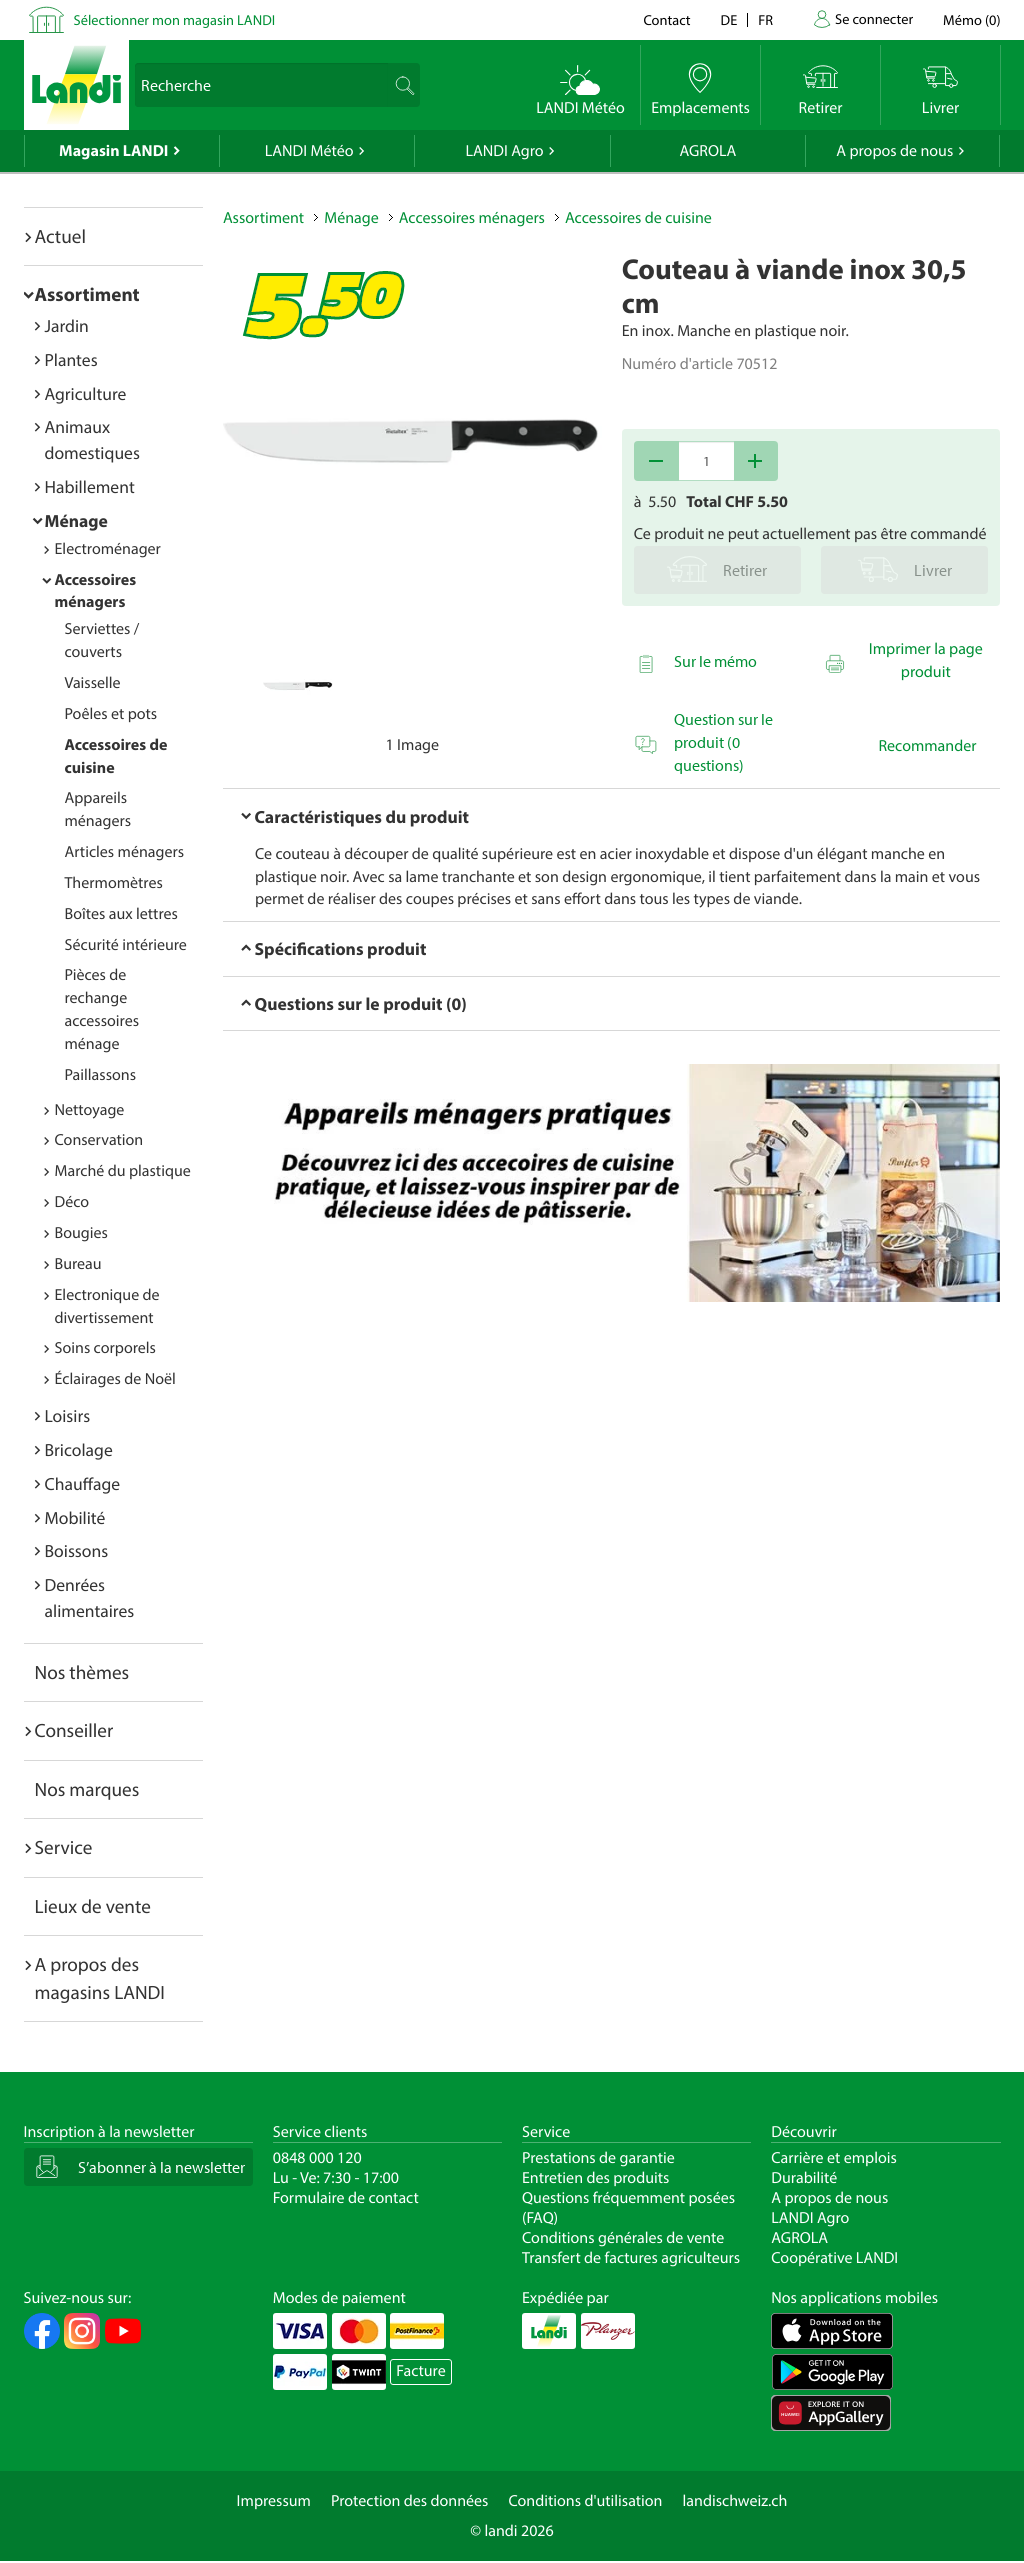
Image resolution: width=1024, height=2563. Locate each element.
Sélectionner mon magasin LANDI (175, 19)
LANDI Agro (504, 151)
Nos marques (87, 1789)
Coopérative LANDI (834, 2258)
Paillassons (101, 1075)
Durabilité (804, 2178)
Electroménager (108, 549)
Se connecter (874, 18)
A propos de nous (894, 151)
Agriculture (86, 393)
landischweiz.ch (735, 2501)
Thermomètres (114, 883)
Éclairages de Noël (115, 1379)
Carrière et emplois (834, 2158)
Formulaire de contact (346, 2198)
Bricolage (79, 1449)
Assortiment (87, 294)
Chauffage (83, 1483)
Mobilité (75, 1517)
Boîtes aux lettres (121, 914)
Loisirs (68, 1415)
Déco (72, 1202)
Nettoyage (90, 1110)
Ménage (76, 520)
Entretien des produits (595, 2178)
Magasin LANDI (113, 151)
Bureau (78, 1264)
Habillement (90, 486)
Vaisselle (93, 683)
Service (64, 1847)
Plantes (71, 359)
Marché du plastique (123, 1171)
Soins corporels (105, 1348)
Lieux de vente (93, 1906)
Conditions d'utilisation (585, 2501)
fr (765, 19)
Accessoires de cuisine (638, 218)
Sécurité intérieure (126, 945)
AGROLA (707, 151)
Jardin (67, 325)
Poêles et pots (111, 714)
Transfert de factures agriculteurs (631, 2258)
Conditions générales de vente (623, 2238)
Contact (666, 19)
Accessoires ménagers (96, 591)
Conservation (99, 1140)
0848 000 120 (317, 2158)
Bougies (81, 1233)
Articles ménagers (125, 852)
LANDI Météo (309, 151)
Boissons (77, 1550)
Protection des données (410, 2501)
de (729, 19)
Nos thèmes (82, 1672)
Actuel (60, 236)
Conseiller (74, 1730)
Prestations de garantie (598, 2158)
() (971, 19)
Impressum (274, 2501)
